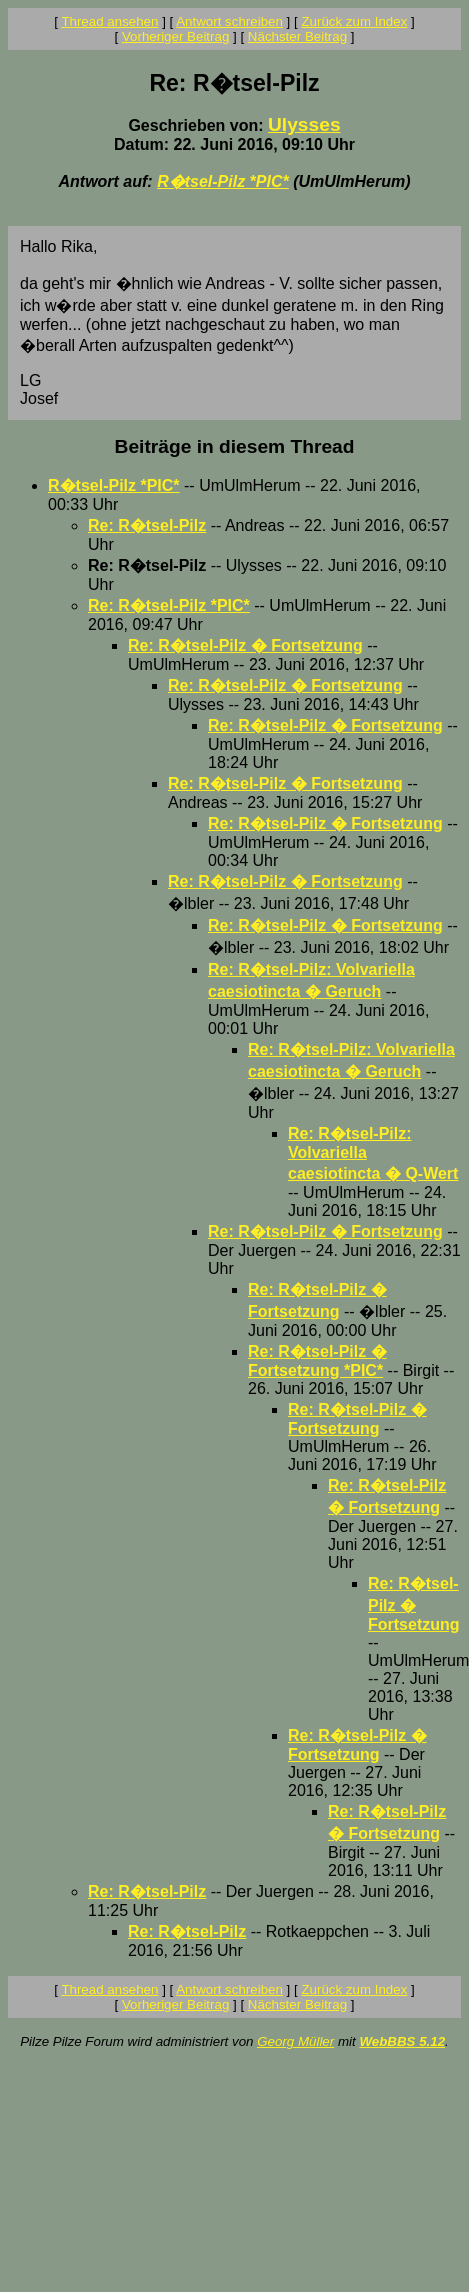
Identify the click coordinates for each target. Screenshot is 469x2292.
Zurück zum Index (354, 21)
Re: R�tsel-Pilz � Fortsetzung (245, 645)
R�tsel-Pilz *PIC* (223, 181)
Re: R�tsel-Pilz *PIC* (169, 605)
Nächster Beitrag (297, 36)
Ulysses (304, 124)
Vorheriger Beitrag (175, 36)
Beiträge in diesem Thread (235, 446)
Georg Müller (295, 2041)
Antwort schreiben (229, 21)
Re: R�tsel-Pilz (147, 525)
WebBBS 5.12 (402, 2041)
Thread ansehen (109, 21)
